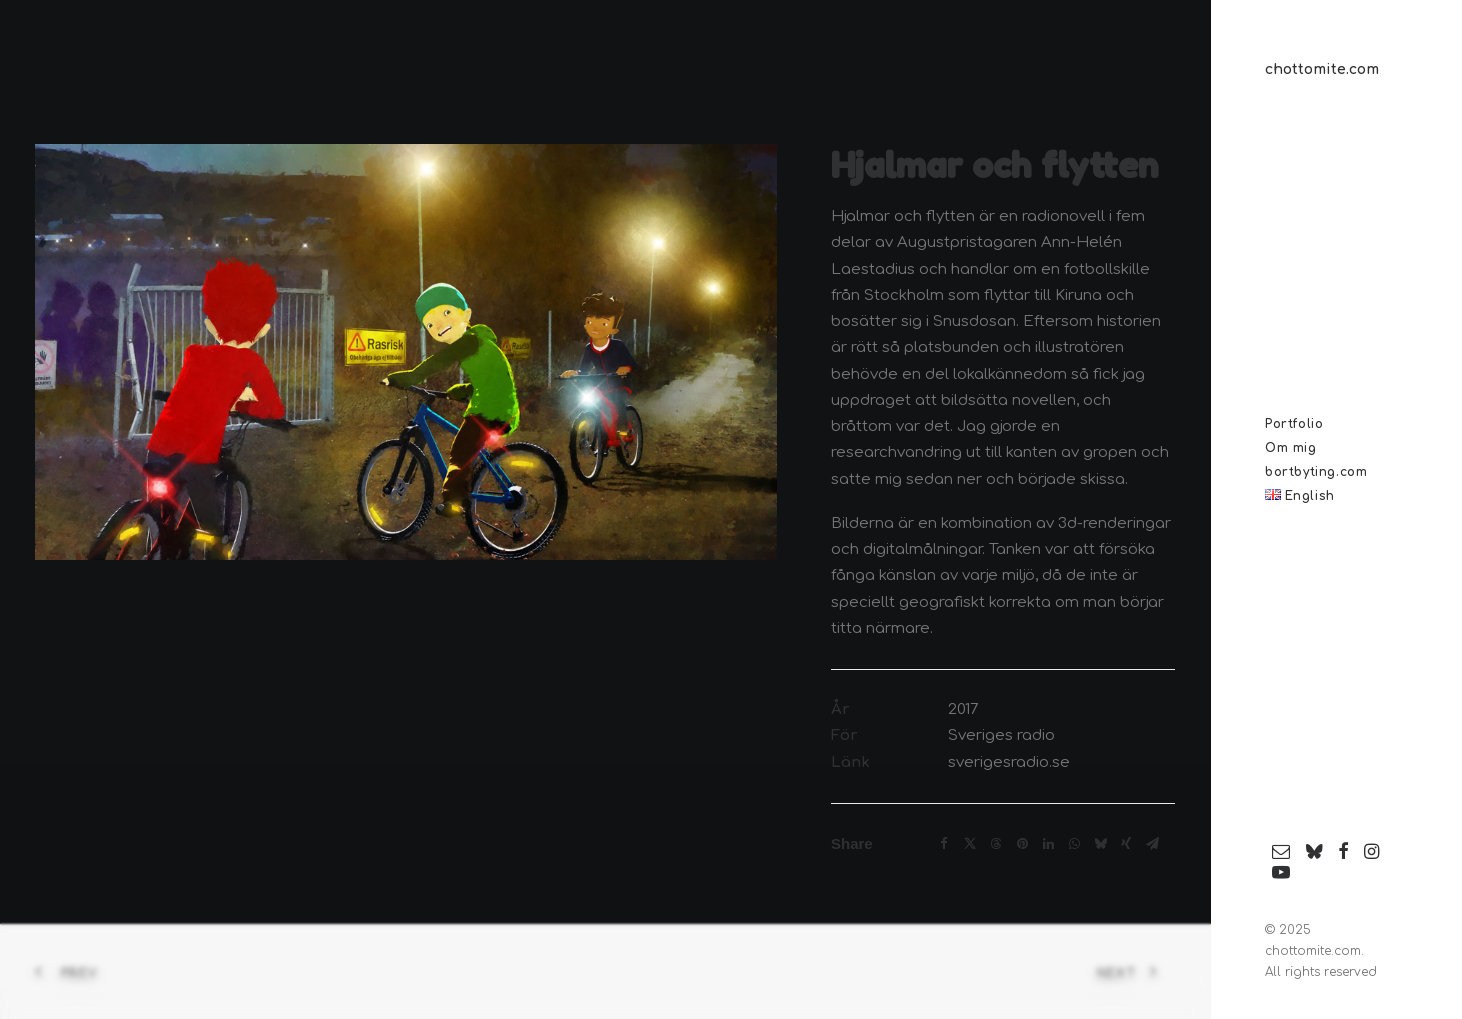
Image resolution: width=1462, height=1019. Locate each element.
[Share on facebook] (944, 844)
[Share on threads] (996, 844)
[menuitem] (1281, 852)
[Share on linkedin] (1048, 844)
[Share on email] (1152, 844)
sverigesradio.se (1009, 762)
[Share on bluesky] (1100, 844)
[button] (1281, 852)
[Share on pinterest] (1022, 844)
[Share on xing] (1126, 844)
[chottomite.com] (1337, 70)
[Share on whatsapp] (1074, 844)
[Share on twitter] (970, 844)
